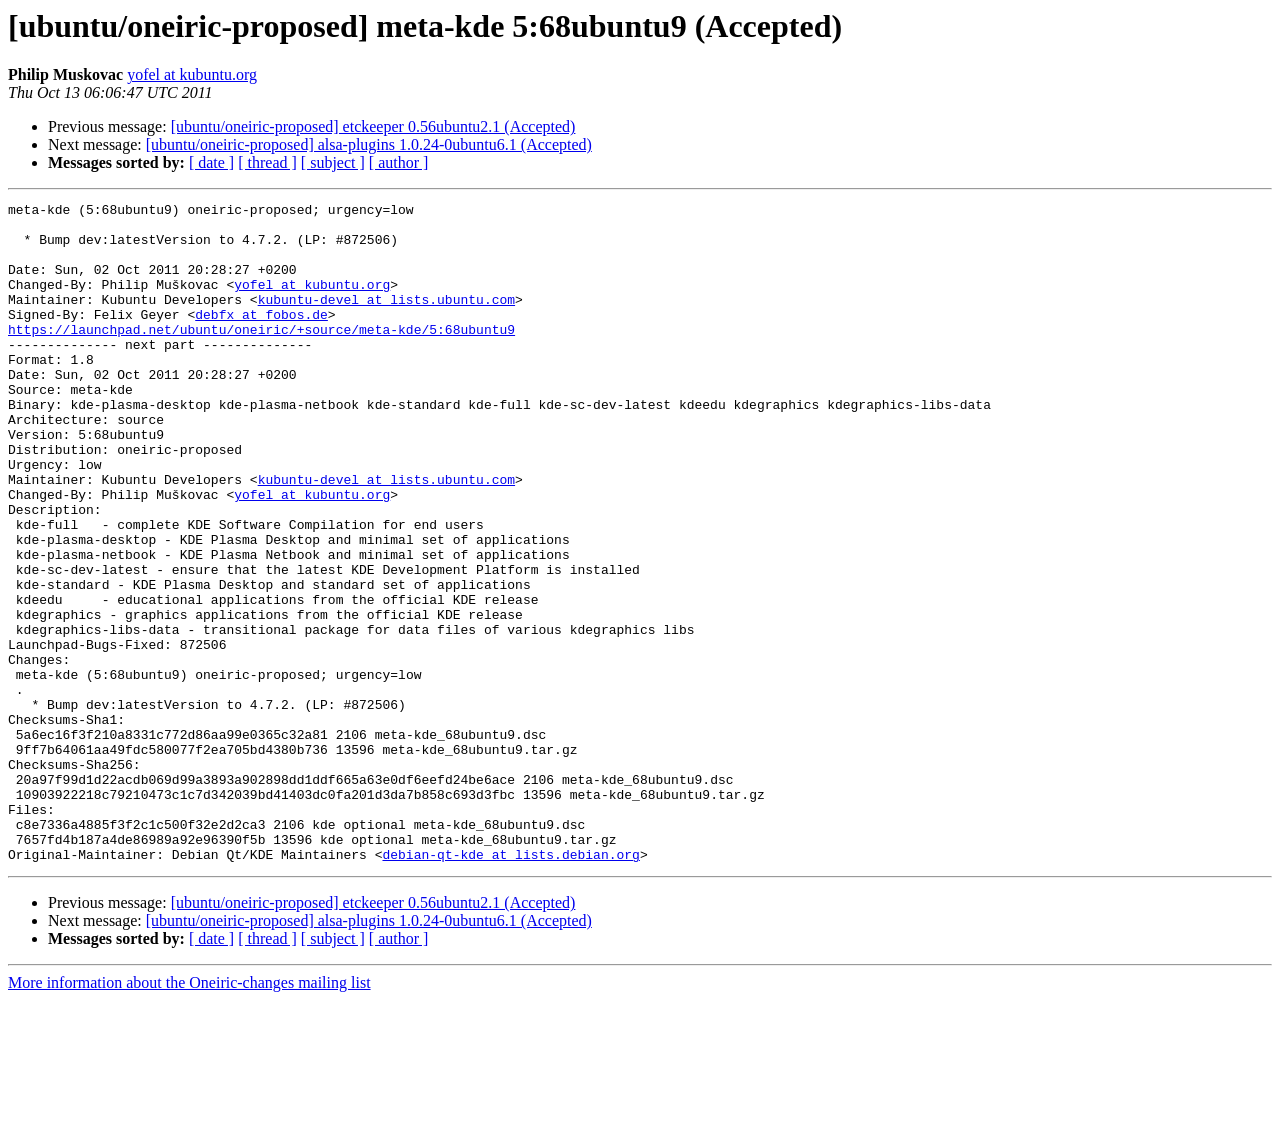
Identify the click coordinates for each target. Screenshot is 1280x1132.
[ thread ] (267, 162)
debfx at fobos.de (261, 338)
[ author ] (399, 162)
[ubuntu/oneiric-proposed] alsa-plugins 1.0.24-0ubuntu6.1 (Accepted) (369, 144)
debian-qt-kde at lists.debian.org (510, 986)
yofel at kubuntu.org (192, 74)
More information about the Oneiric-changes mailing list (189, 1114)
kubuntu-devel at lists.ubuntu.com (386, 320)
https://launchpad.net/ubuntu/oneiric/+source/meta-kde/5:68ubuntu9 (261, 356)
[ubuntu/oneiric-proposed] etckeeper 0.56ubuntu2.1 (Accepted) (373, 126)
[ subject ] (333, 162)
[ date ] (211, 162)
